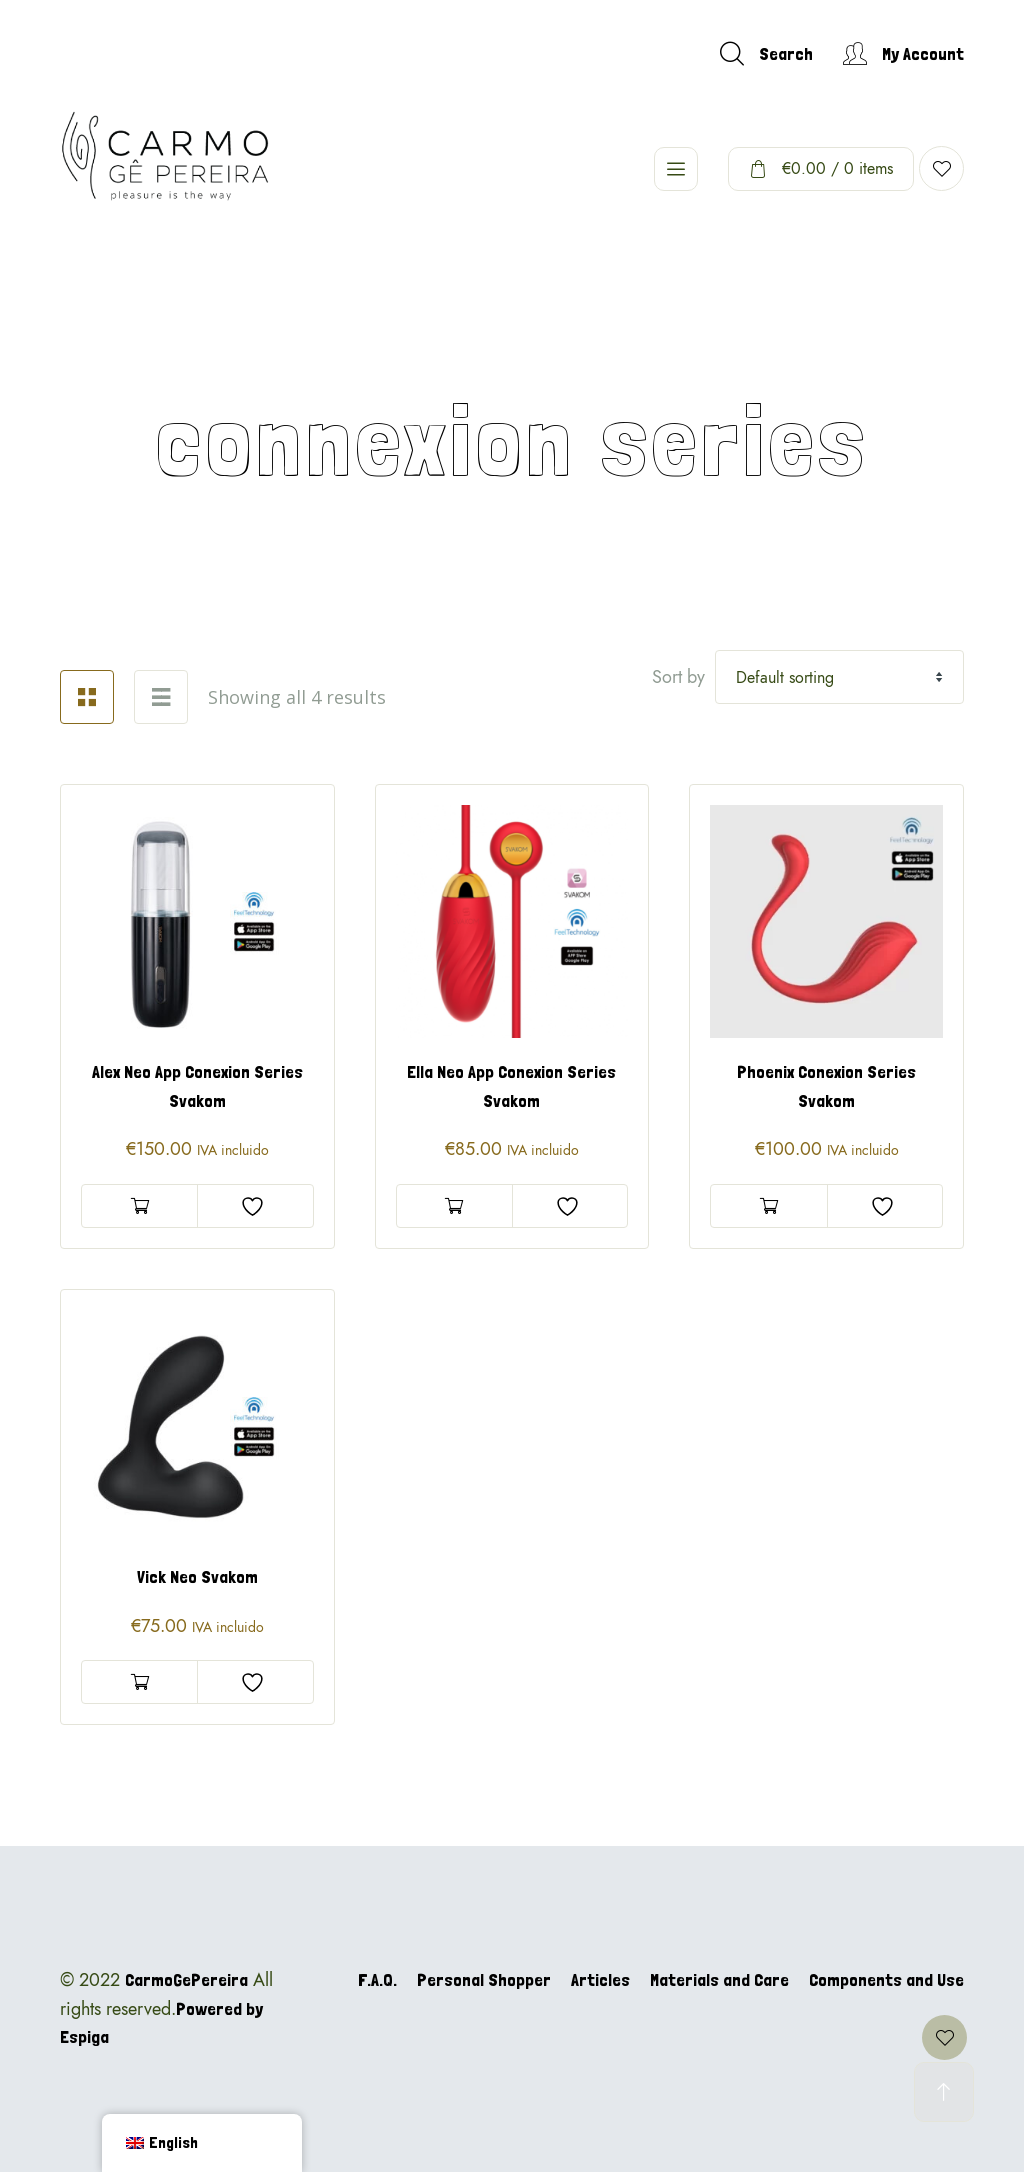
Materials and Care (719, 1979)
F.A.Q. (377, 1979)
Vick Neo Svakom (197, 1576)
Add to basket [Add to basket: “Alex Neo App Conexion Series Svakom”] (139, 1206)
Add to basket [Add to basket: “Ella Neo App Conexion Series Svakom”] (454, 1206)
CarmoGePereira (186, 1979)
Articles (600, 1979)
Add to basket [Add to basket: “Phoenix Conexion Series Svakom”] (768, 1206)
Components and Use (886, 1979)
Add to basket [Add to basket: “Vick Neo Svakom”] (139, 1682)
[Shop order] (839, 677)
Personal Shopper (484, 1979)
